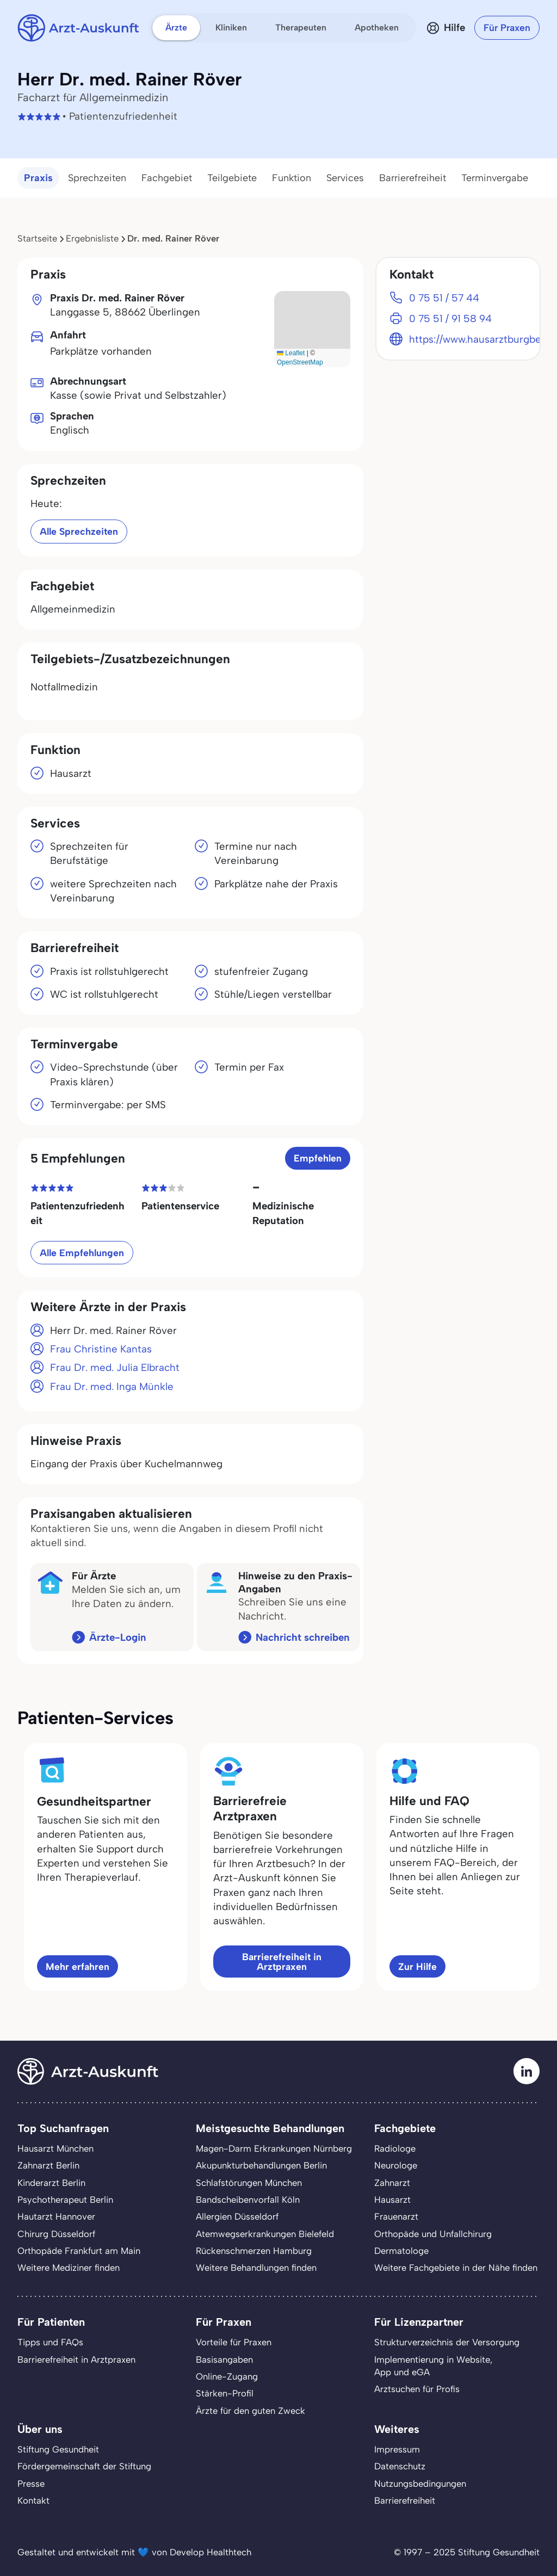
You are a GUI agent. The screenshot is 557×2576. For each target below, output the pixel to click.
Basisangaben (224, 2359)
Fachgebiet (166, 178)
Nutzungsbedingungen (420, 2483)
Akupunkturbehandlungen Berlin (261, 2165)
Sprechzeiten (97, 178)
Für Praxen (507, 27)
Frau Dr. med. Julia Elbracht (115, 1367)
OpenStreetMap (300, 362)
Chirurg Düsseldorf (56, 2233)
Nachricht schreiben (303, 1637)
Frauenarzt (396, 2216)
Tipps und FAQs (50, 2342)
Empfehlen (318, 1158)
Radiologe (395, 2148)
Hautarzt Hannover (56, 2216)
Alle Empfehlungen (82, 1252)
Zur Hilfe (417, 1966)
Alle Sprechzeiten (79, 531)
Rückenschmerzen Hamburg (254, 2250)
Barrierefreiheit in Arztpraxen (281, 1961)
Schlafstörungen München (249, 2182)
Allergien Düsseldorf (237, 2216)
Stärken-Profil (224, 2393)
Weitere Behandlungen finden (256, 2267)
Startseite (37, 238)
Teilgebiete (232, 178)
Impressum (397, 2449)
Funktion (291, 178)
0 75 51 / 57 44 (444, 298)
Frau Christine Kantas (101, 1349)
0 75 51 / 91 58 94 (450, 318)
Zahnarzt (392, 2182)
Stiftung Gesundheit (58, 2449)
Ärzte (176, 27)
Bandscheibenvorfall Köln (248, 2199)
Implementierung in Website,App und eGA (433, 2365)
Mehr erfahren (77, 1966)
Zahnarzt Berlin (48, 2165)
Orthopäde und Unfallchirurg (433, 2233)
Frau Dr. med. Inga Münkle (112, 1386)
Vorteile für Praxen (233, 2342)
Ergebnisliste (92, 238)
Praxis (38, 178)
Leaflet (291, 353)
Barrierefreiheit (412, 178)
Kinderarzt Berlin (51, 2182)
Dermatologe (401, 2250)
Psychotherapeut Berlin (65, 2199)
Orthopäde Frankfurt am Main (78, 2250)
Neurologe (395, 2165)
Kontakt (33, 2500)
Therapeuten (300, 27)
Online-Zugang (227, 2376)
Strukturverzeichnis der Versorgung (446, 2342)
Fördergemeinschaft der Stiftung (84, 2466)
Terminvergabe (494, 178)
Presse (31, 2483)
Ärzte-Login (117, 1637)
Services (345, 178)
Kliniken (231, 27)
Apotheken (377, 27)
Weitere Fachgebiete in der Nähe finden (455, 2267)
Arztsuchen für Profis (417, 2388)
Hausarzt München (55, 2148)
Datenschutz (399, 2466)
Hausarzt (392, 2199)
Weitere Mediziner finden (68, 2267)
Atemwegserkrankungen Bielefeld (265, 2233)
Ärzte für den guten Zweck (250, 2410)
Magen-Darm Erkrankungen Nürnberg (274, 2148)
